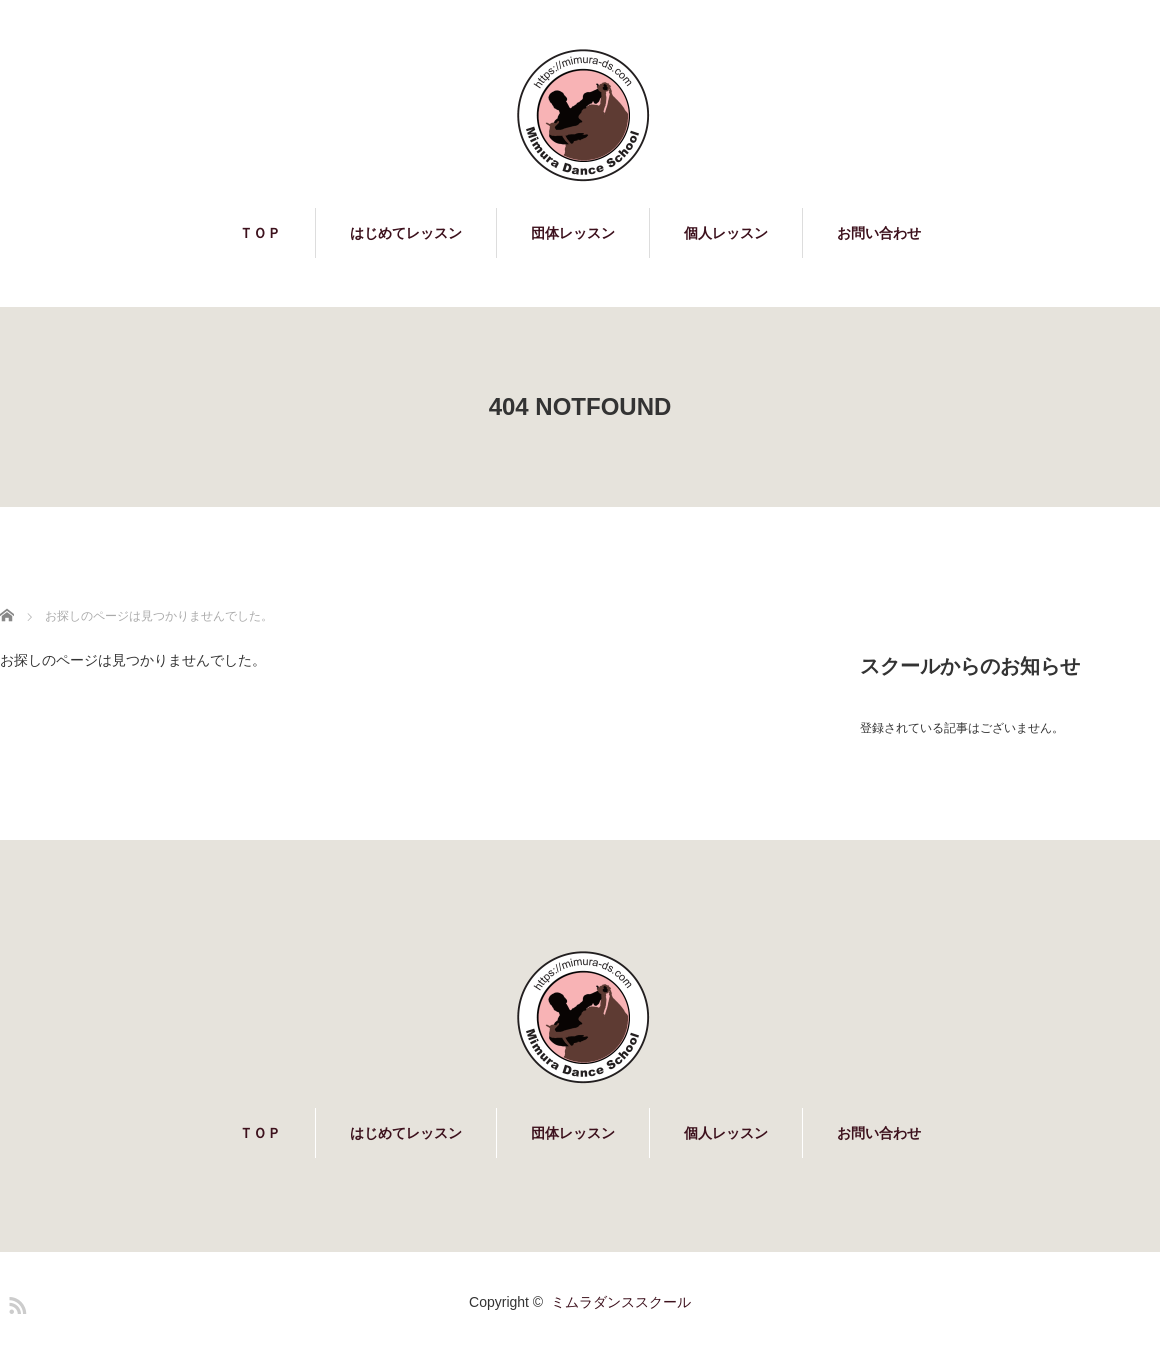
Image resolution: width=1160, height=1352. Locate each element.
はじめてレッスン (406, 233)
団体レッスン (573, 233)
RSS (15, 1302)
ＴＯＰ (260, 233)
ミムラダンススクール (621, 1302)
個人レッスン (726, 233)
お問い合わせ (879, 233)
